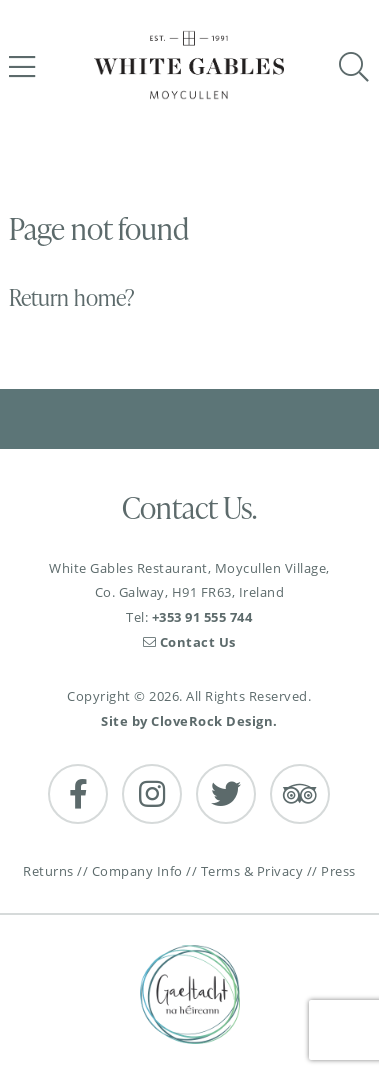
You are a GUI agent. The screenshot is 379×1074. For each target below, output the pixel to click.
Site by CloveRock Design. (189, 721)
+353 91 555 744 (202, 617)
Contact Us (189, 642)
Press (338, 871)
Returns (48, 871)
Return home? (72, 297)
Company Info (137, 871)
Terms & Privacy (252, 871)
